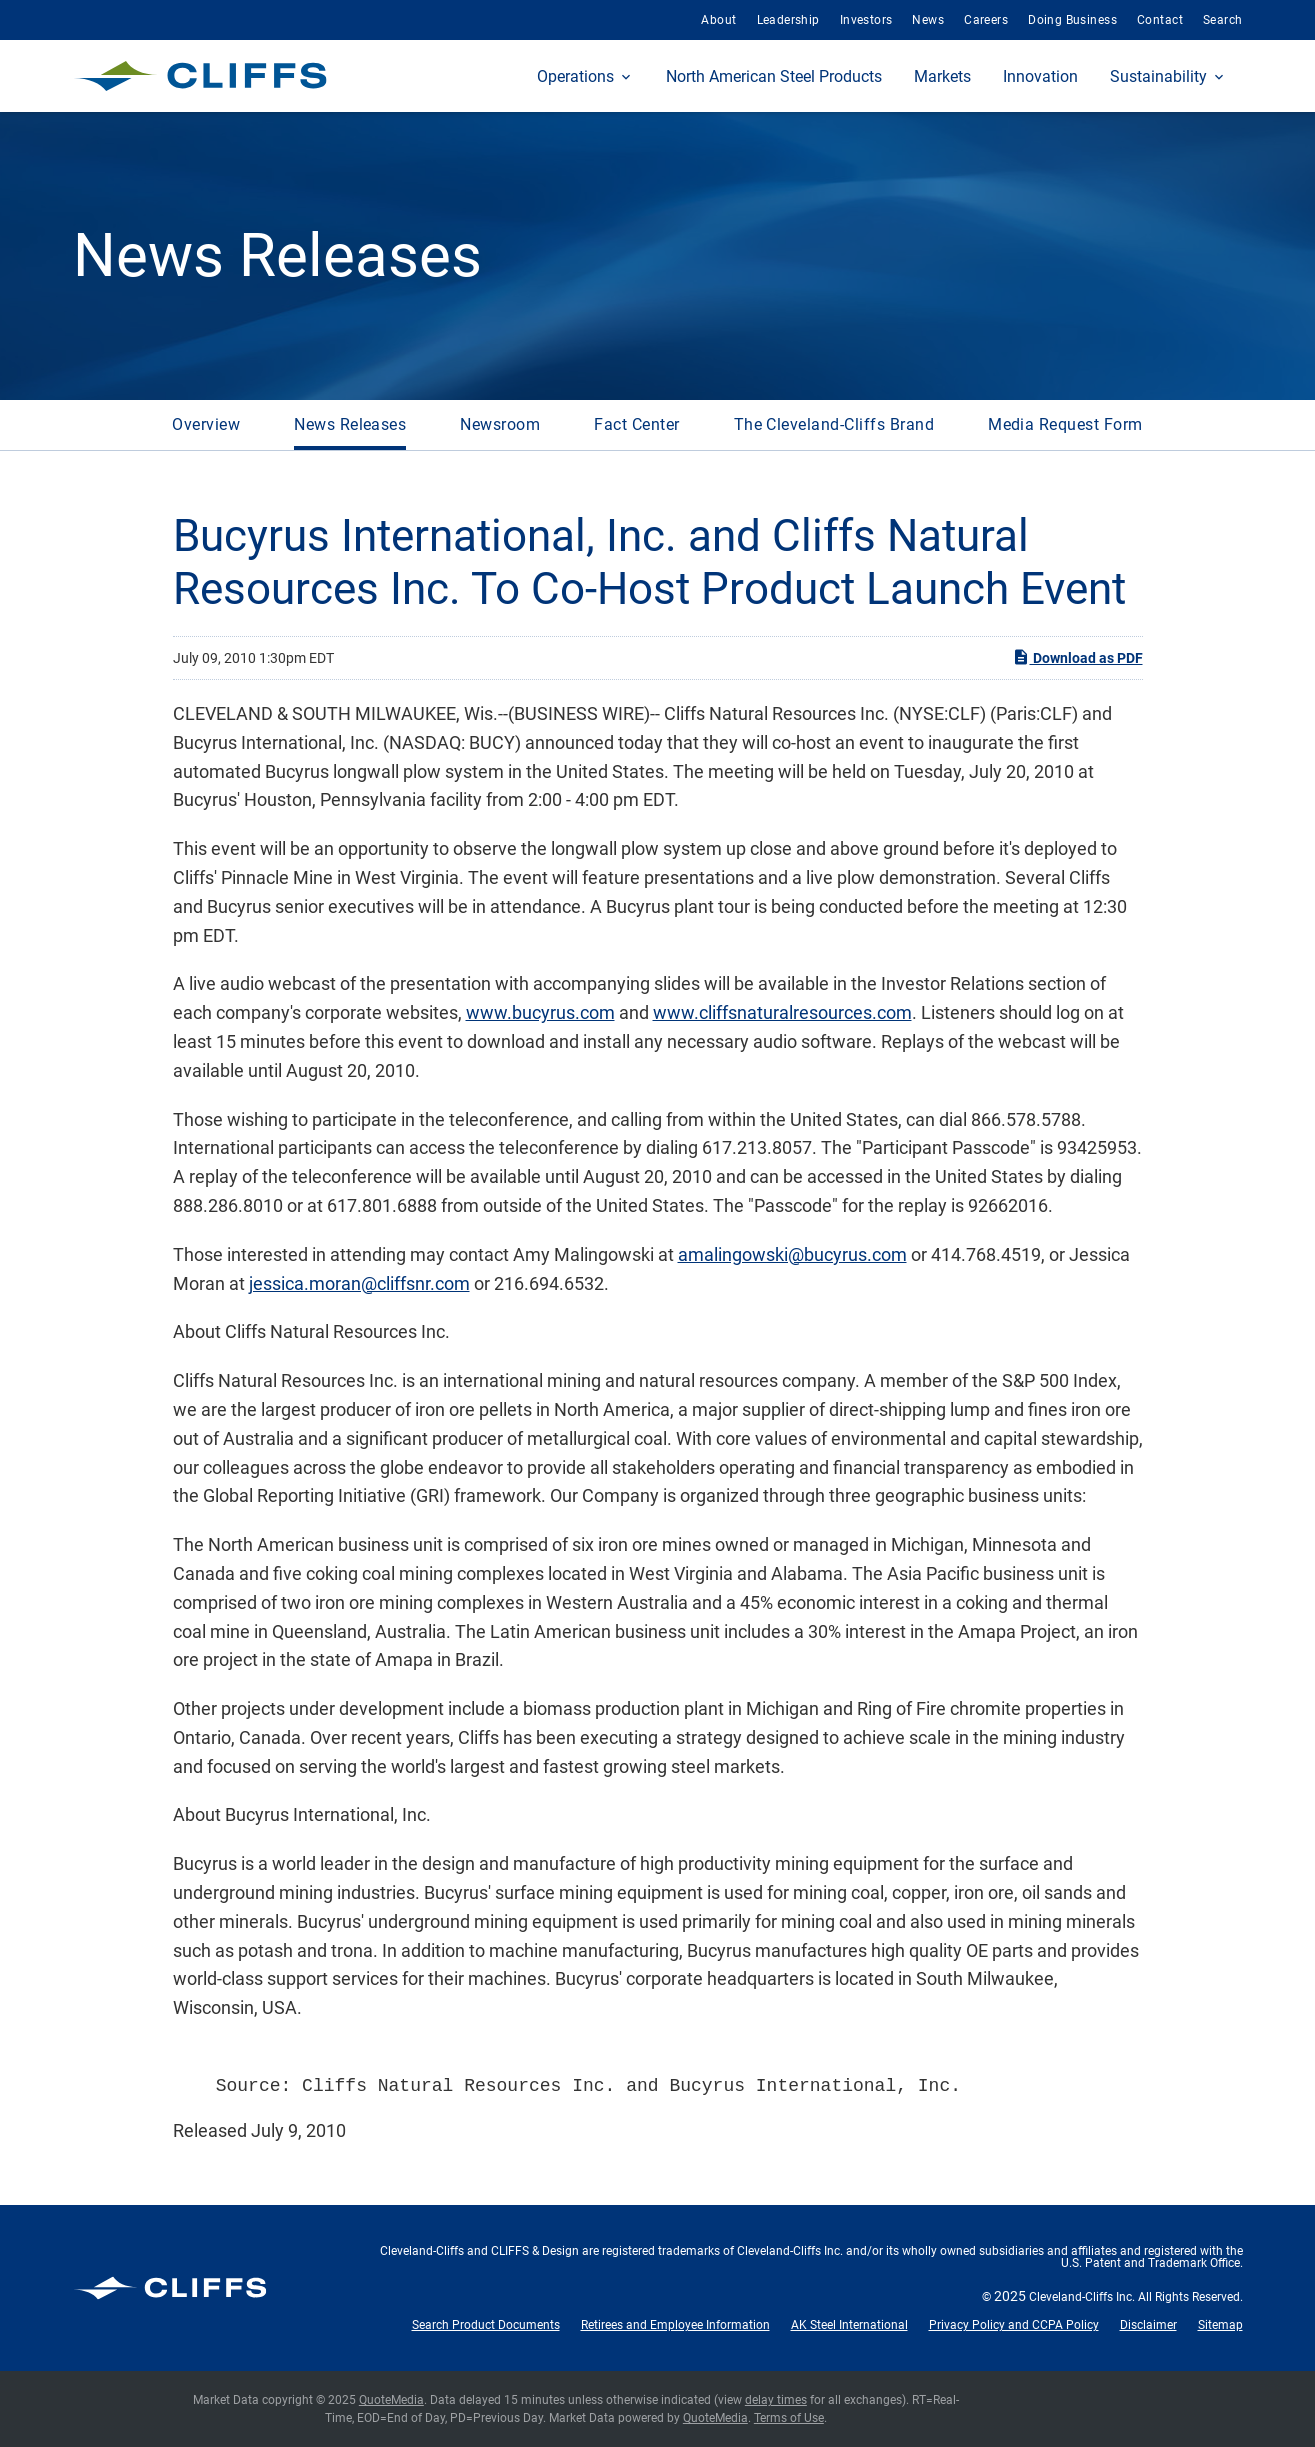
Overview (206, 424)
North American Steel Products (774, 76)
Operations (575, 76)
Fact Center (636, 424)
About (718, 20)
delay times (776, 2400)
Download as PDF (1077, 657)
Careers (986, 20)
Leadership (788, 20)
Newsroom (500, 424)
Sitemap (1220, 2325)
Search (1223, 20)
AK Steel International (849, 2325)
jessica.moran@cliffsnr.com (359, 1283)
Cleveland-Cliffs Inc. (1082, 2297)
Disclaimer (1148, 2325)
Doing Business (1072, 20)
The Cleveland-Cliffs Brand (834, 424)
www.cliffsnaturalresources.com (782, 1012)
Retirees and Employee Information (675, 2325)
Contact (1160, 20)
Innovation (1040, 76)
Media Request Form (1065, 424)
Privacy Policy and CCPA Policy (1014, 2325)
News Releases (350, 424)
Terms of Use (789, 2418)
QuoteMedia (391, 2400)
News (928, 20)
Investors (866, 20)
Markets (942, 76)
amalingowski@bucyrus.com (792, 1254)
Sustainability (1158, 76)
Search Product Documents (486, 2325)
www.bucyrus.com (540, 1012)
